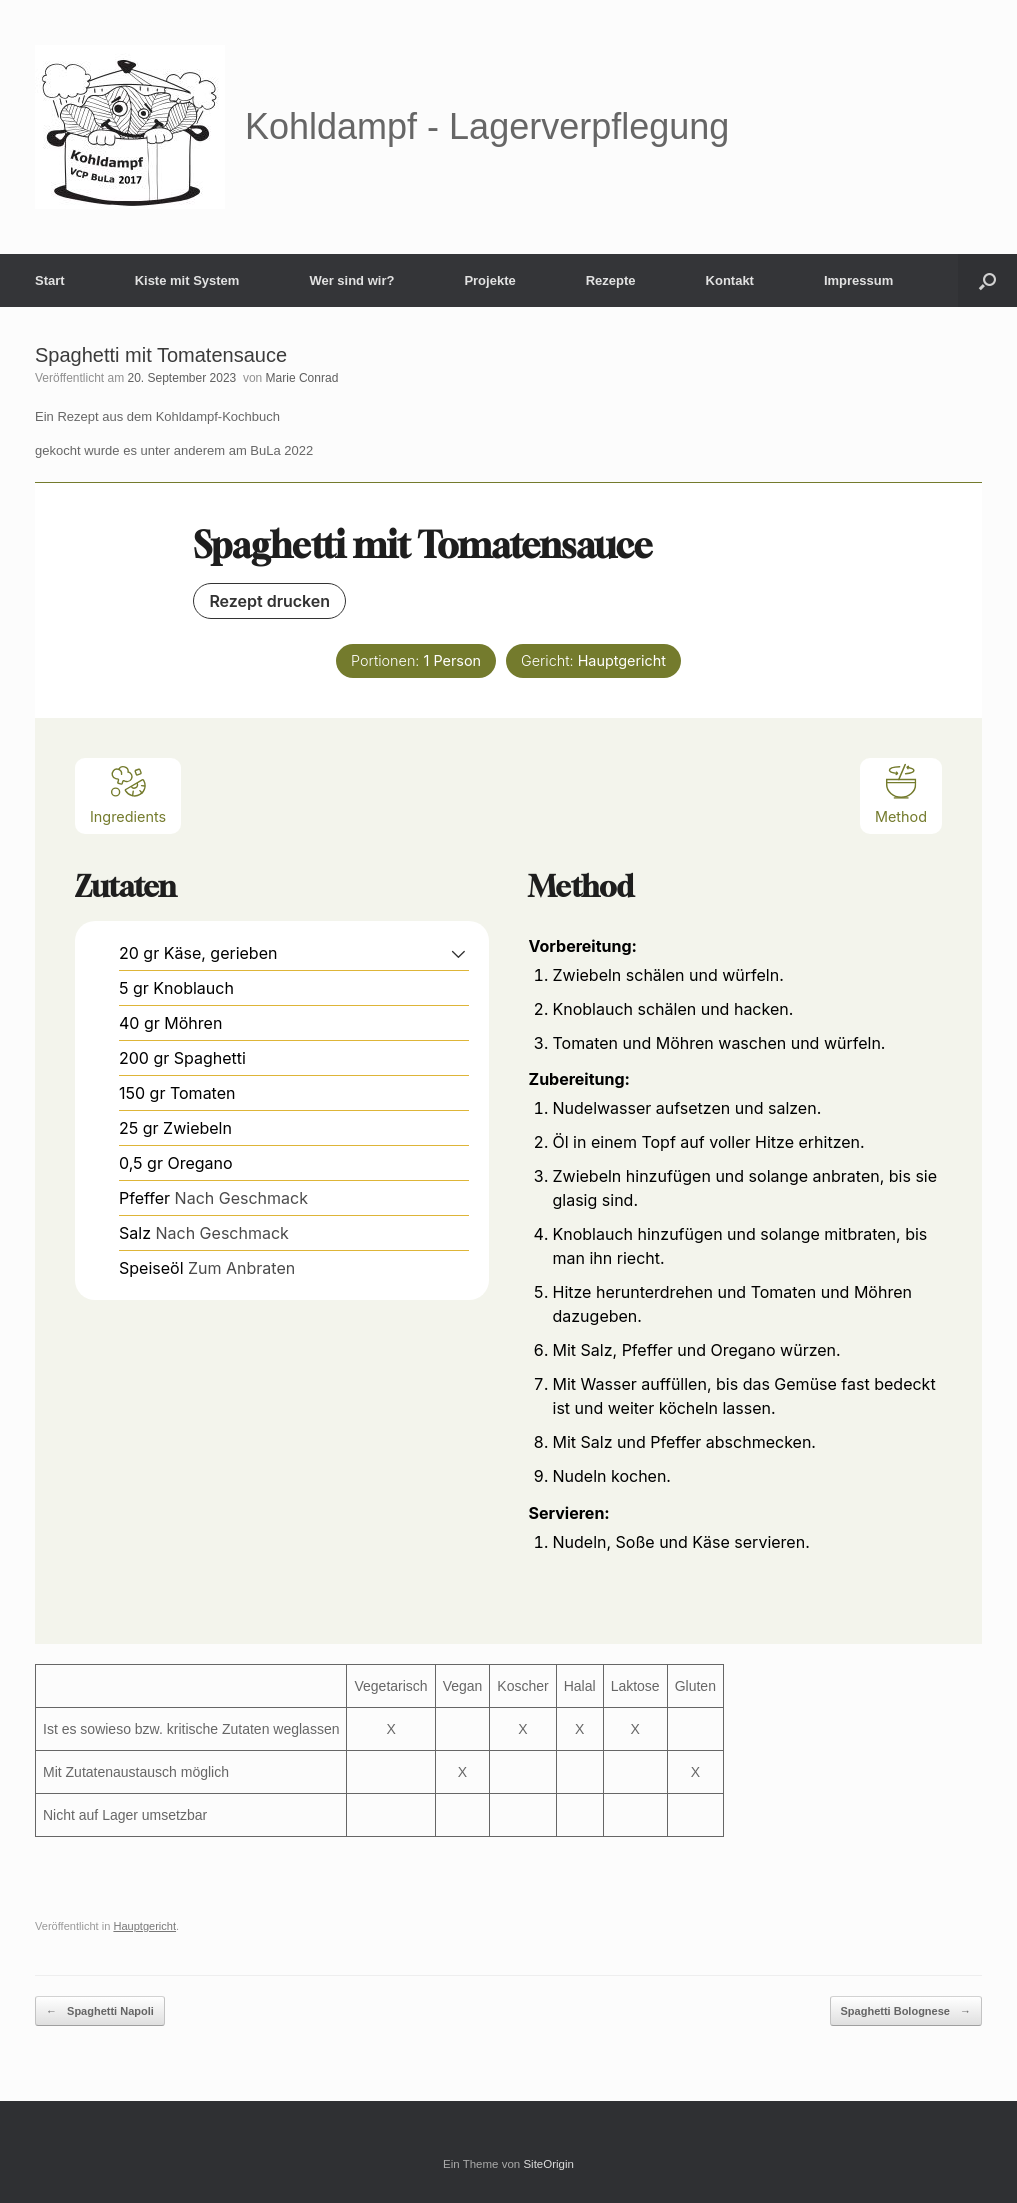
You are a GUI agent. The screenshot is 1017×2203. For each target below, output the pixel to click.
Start (50, 280)
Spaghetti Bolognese (906, 2011)
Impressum (858, 280)
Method (901, 793)
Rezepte (611, 280)
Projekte (489, 280)
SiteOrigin (548, 2164)
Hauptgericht (144, 1926)
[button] (987, 280)
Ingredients (128, 793)
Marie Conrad (302, 378)
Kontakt (730, 280)
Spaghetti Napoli (100, 2011)
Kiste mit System (187, 280)
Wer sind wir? (351, 280)
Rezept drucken (269, 601)
